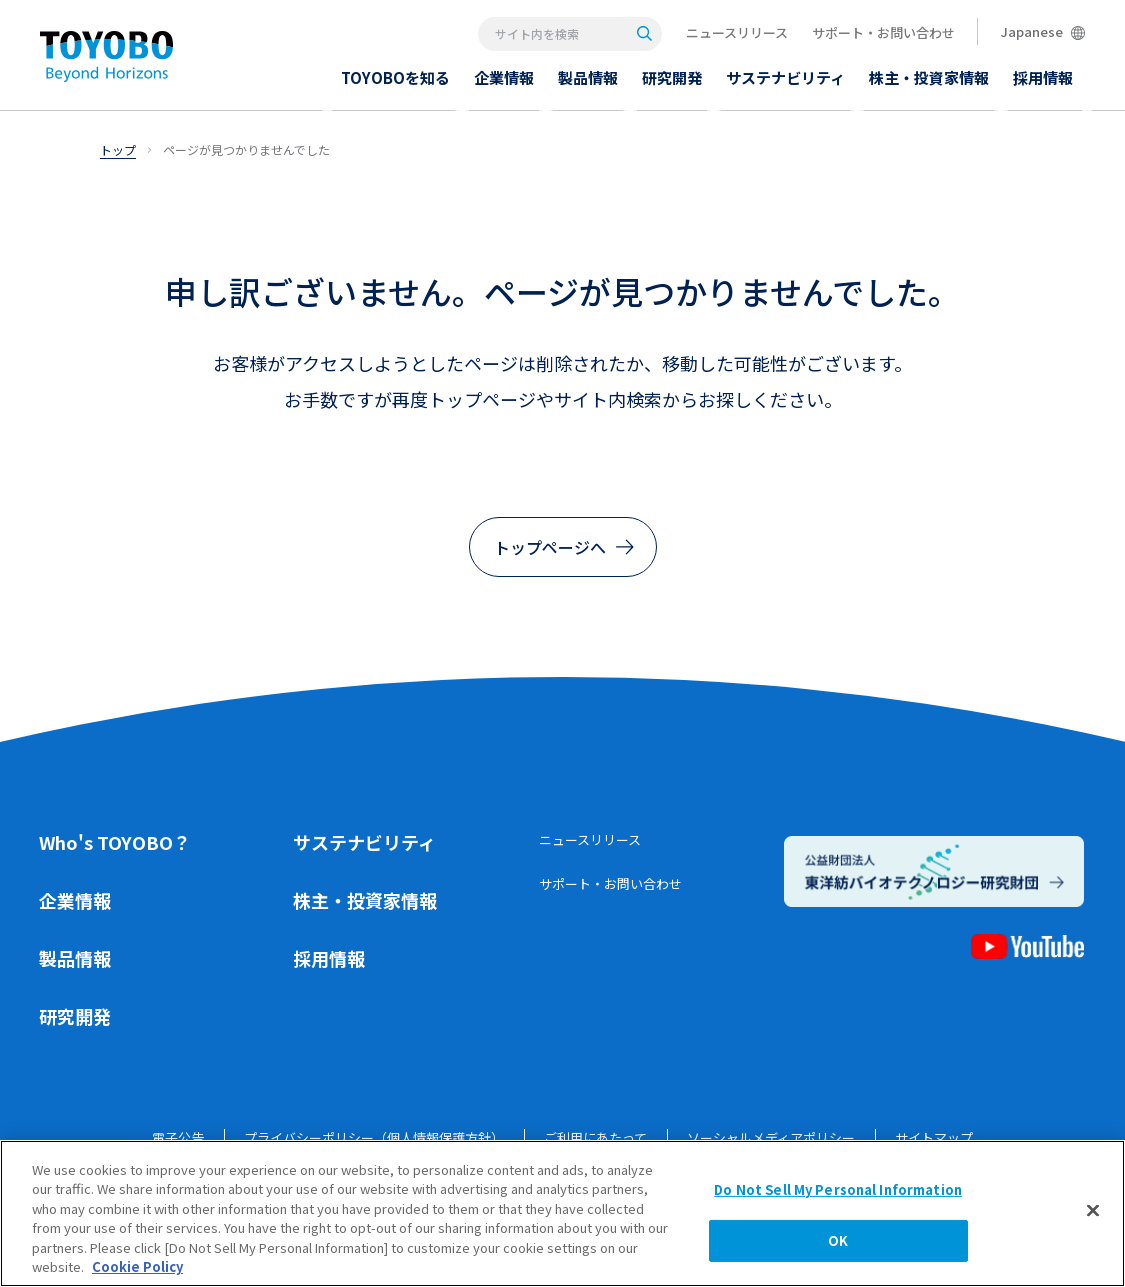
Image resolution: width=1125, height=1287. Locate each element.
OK (838, 1245)
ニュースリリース (737, 32)
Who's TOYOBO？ (115, 842)
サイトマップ (934, 1137)
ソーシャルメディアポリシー (771, 1137)
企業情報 (75, 900)
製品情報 (75, 958)
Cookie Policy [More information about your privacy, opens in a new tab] (137, 1272)
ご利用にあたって (595, 1137)
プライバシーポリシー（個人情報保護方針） (374, 1137)
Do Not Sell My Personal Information (838, 1195)
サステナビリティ (364, 842)
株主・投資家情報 (365, 900)
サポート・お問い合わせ (883, 32)
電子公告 (178, 1137)
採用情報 (329, 958)
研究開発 (75, 1016)
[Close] (1093, 1216)
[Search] (644, 33)
